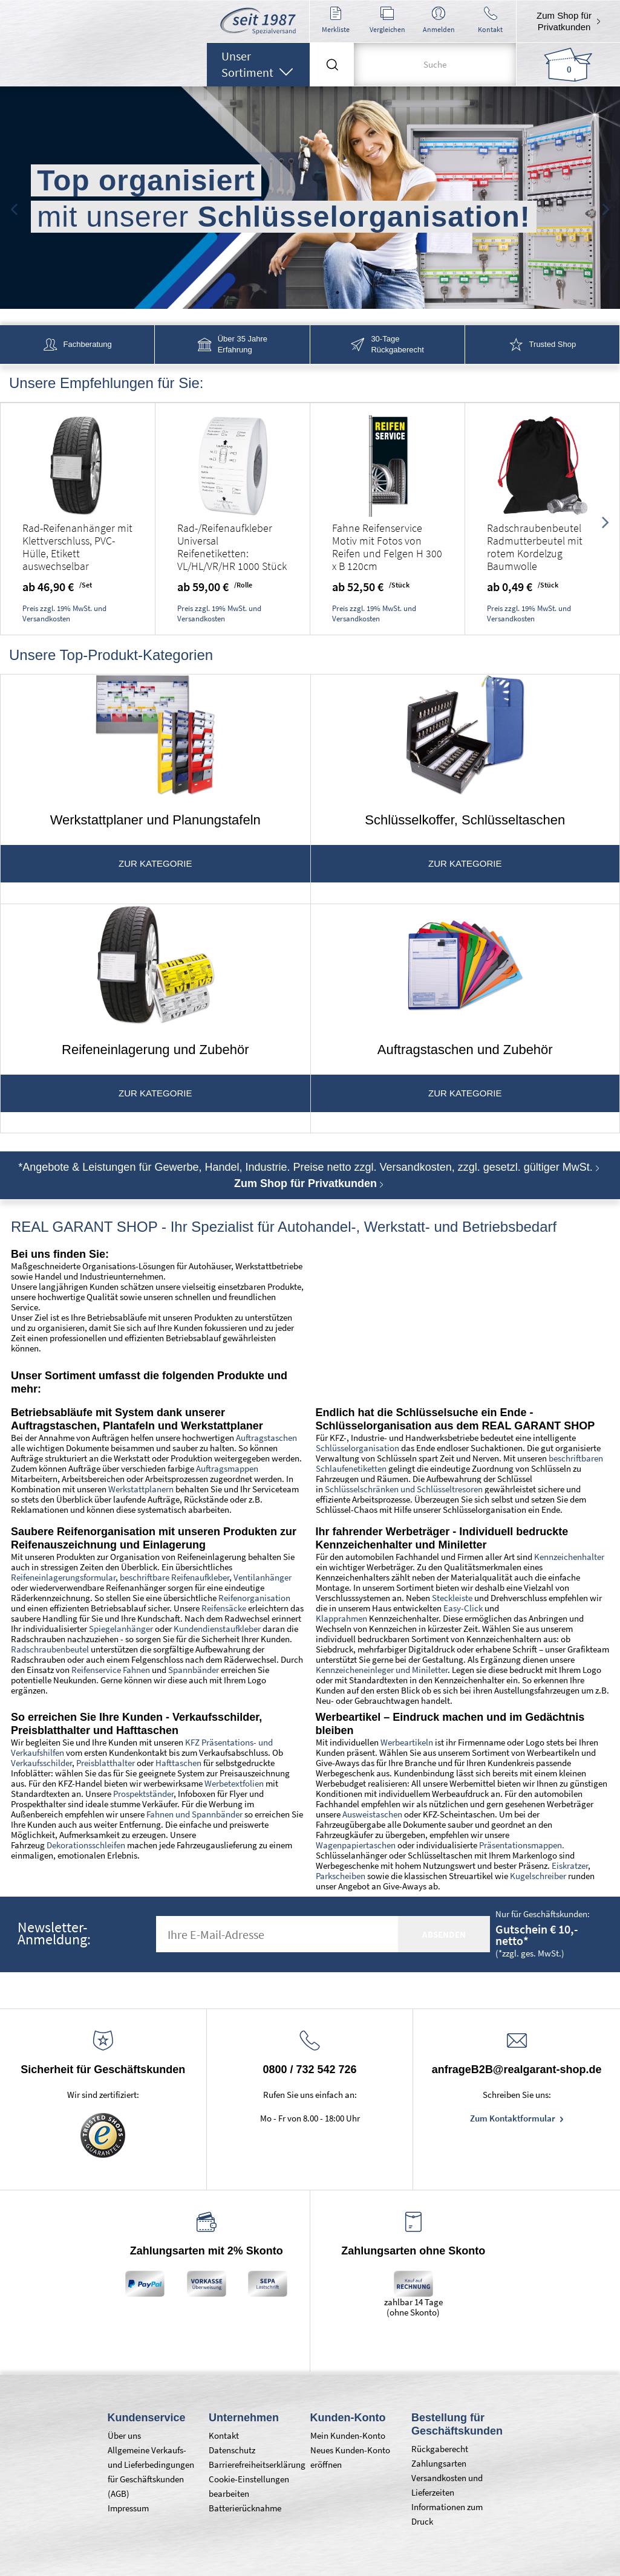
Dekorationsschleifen (86, 1845)
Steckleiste (452, 1598)
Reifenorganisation (254, 1598)
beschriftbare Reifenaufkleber (174, 1577)
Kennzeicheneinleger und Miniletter (382, 1669)
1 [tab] (283, 292)
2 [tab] (301, 292)
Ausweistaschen (372, 1814)
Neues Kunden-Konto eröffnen (350, 2457)
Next (606, 206)
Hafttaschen (178, 1763)
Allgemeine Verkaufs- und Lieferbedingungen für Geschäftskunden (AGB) (151, 2471)
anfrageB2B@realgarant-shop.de (517, 2069)
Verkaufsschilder (41, 1763)
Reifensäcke (223, 1608)
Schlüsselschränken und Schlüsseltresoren (404, 1489)
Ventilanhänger (262, 1577)
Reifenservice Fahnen (110, 1669)
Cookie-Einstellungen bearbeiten (249, 2486)
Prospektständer (143, 1793)
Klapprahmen (341, 1618)
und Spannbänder (208, 1814)
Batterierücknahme (245, 2508)
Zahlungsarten (438, 2463)
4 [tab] (337, 292)
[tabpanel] (310, 198)
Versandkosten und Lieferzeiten (447, 2485)
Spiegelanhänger (121, 1628)
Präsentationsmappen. (521, 1845)
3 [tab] (319, 292)
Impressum (128, 2508)
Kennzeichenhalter (569, 1556)
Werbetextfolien (234, 1783)
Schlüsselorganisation (357, 1448)
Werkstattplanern (141, 1489)
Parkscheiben (340, 1876)
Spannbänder (193, 1669)
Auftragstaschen (266, 1437)
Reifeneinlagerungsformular (63, 1577)
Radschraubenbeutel (50, 1649)
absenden (444, 1934)
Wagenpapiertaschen (356, 1845)
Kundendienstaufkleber (217, 1628)
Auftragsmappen (227, 1468)
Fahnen (160, 1814)
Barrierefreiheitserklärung (253, 2464)
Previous (14, 206)
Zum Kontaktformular (513, 2118)
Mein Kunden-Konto (347, 2435)
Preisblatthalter (104, 1763)
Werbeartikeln (406, 1742)
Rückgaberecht (439, 2449)
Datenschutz (232, 2450)
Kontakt (224, 2435)
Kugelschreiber (538, 1876)
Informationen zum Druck (447, 2514)
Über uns (124, 2435)
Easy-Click (464, 1608)
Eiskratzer (570, 1865)
